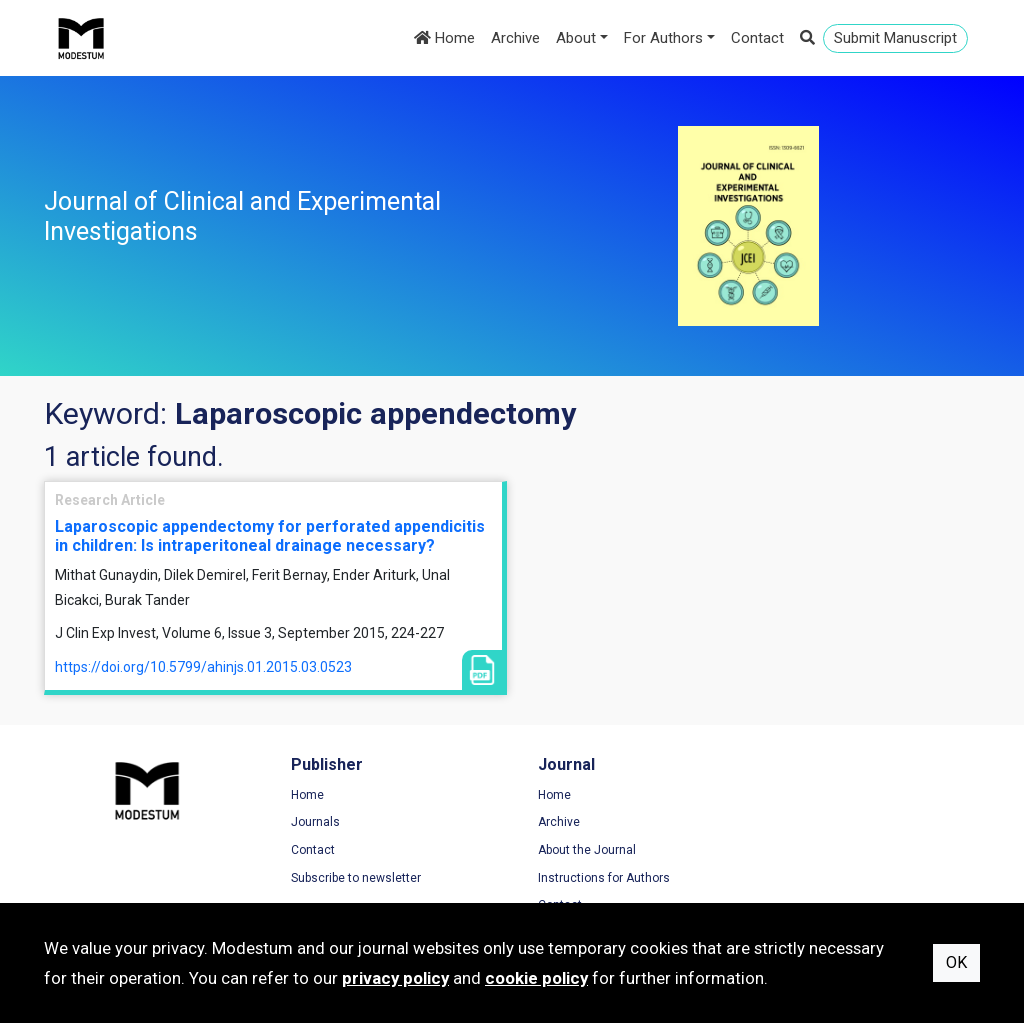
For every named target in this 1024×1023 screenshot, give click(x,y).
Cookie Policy (813, 850)
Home (444, 38)
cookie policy (536, 978)
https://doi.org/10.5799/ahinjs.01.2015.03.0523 (203, 667)
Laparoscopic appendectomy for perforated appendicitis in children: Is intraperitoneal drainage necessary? (270, 536)
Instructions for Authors (598, 878)
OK (956, 962)
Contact (757, 38)
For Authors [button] (663, 38)
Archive (515, 38)
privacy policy (395, 978)
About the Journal (581, 850)
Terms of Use (813, 795)
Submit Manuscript (895, 38)
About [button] (576, 38)
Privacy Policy (814, 823)
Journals (312, 823)
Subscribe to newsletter (353, 878)
